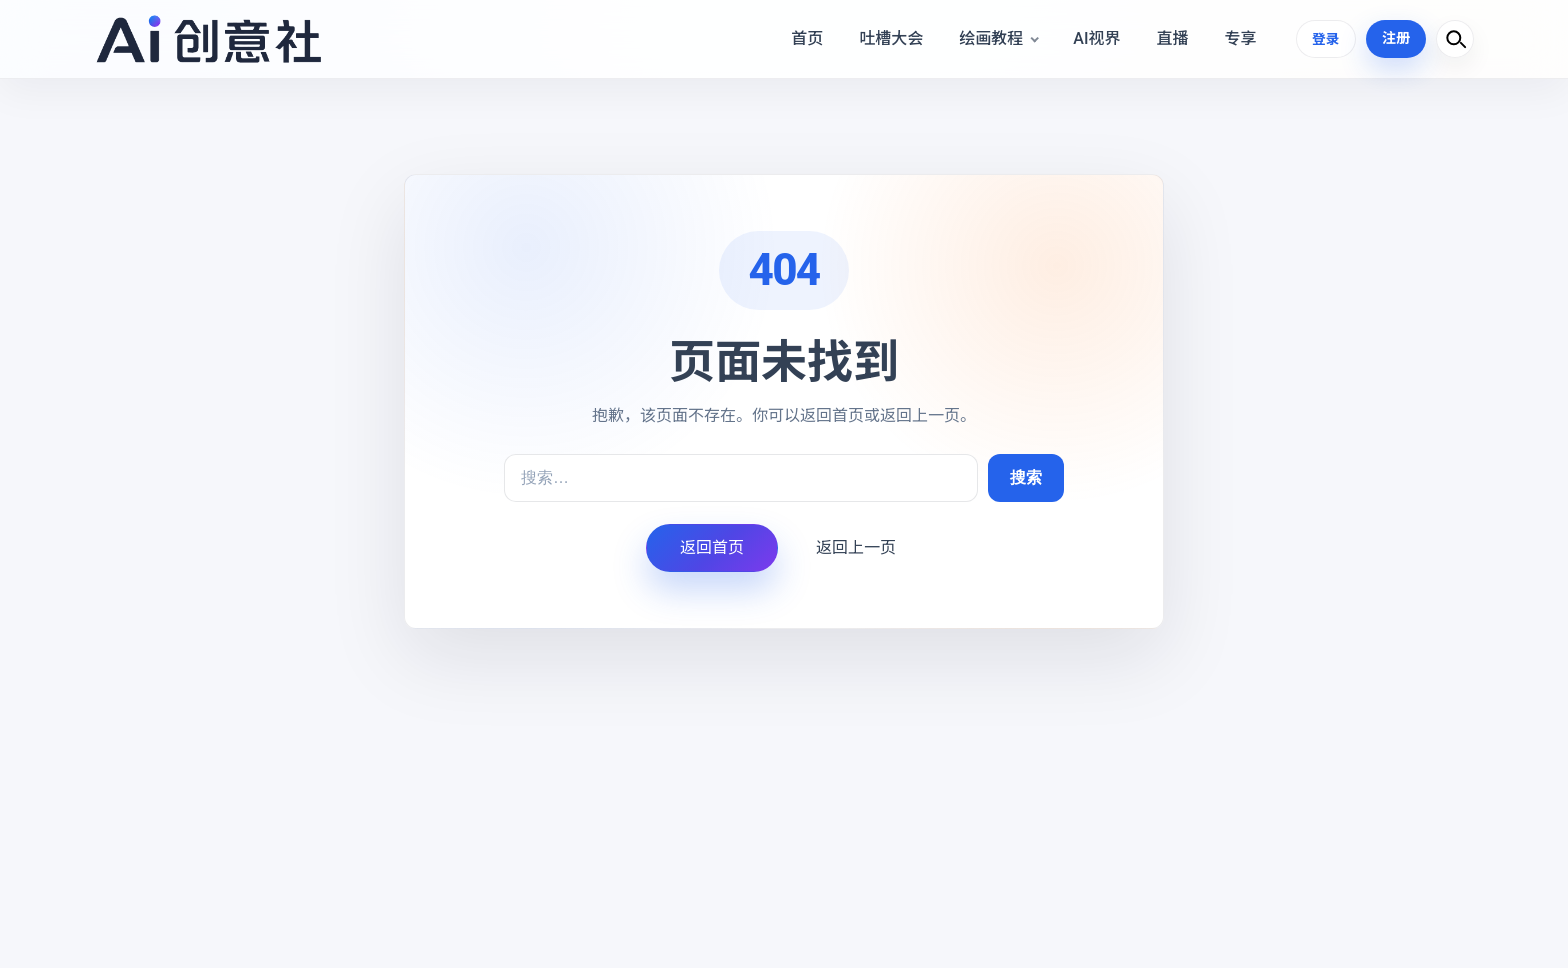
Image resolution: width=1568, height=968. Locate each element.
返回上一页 (856, 547)
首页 (806, 38)
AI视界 (1095, 38)
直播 (1171, 38)
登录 (1325, 38)
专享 (1239, 38)
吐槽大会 (890, 38)
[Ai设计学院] (208, 39)
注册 (1396, 38)
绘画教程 (990, 38)
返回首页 (712, 547)
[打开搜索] (1455, 39)
